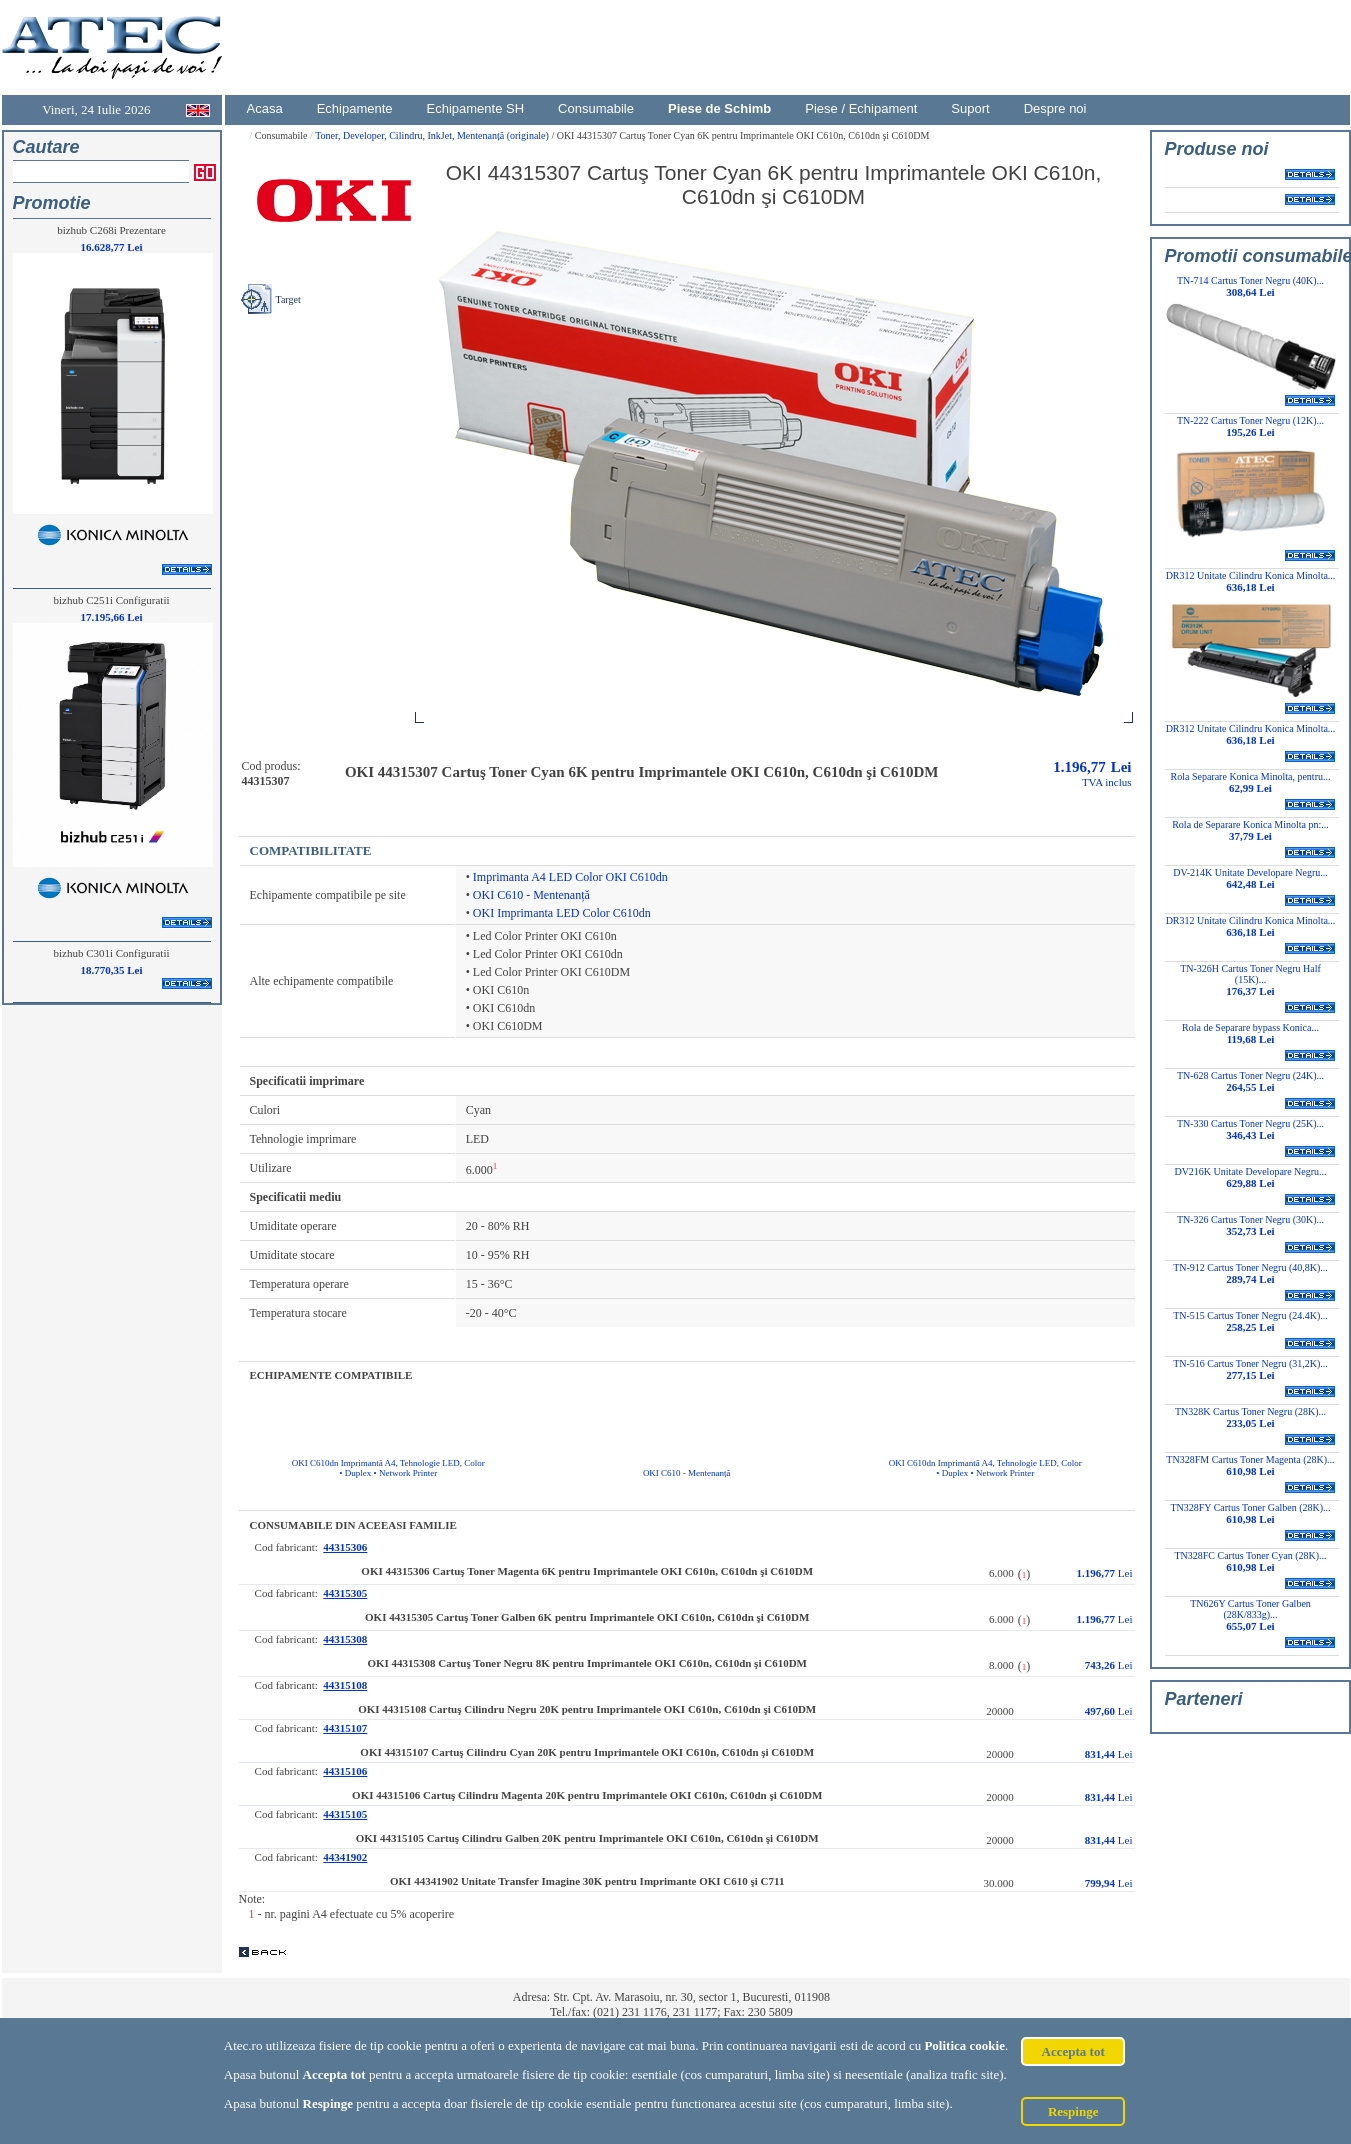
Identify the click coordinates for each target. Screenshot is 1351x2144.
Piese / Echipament (861, 108)
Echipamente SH (476, 108)
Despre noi (1055, 108)
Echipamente (355, 108)
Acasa (265, 108)
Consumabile (596, 108)
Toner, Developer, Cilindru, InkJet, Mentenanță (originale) (433, 135)
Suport (970, 108)
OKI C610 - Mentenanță (531, 895)
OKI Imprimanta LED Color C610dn (562, 913)
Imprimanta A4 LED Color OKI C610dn (570, 877)
